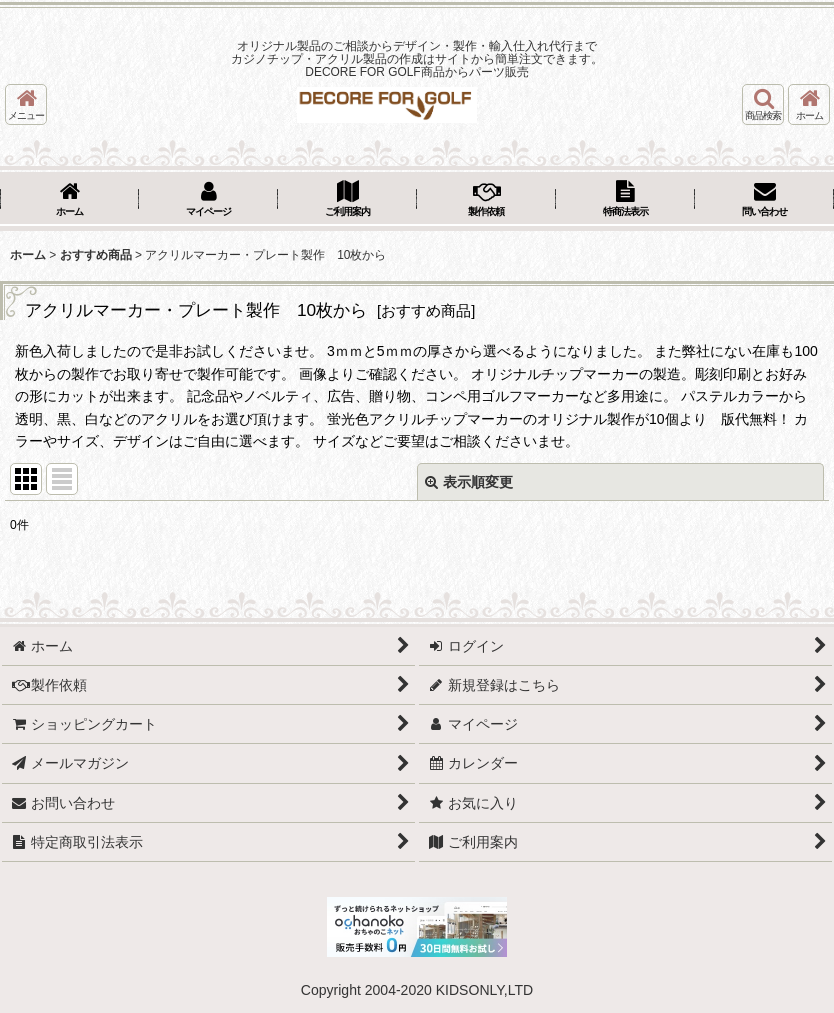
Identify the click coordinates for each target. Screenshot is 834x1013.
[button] (26, 104)
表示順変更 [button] (469, 482)
